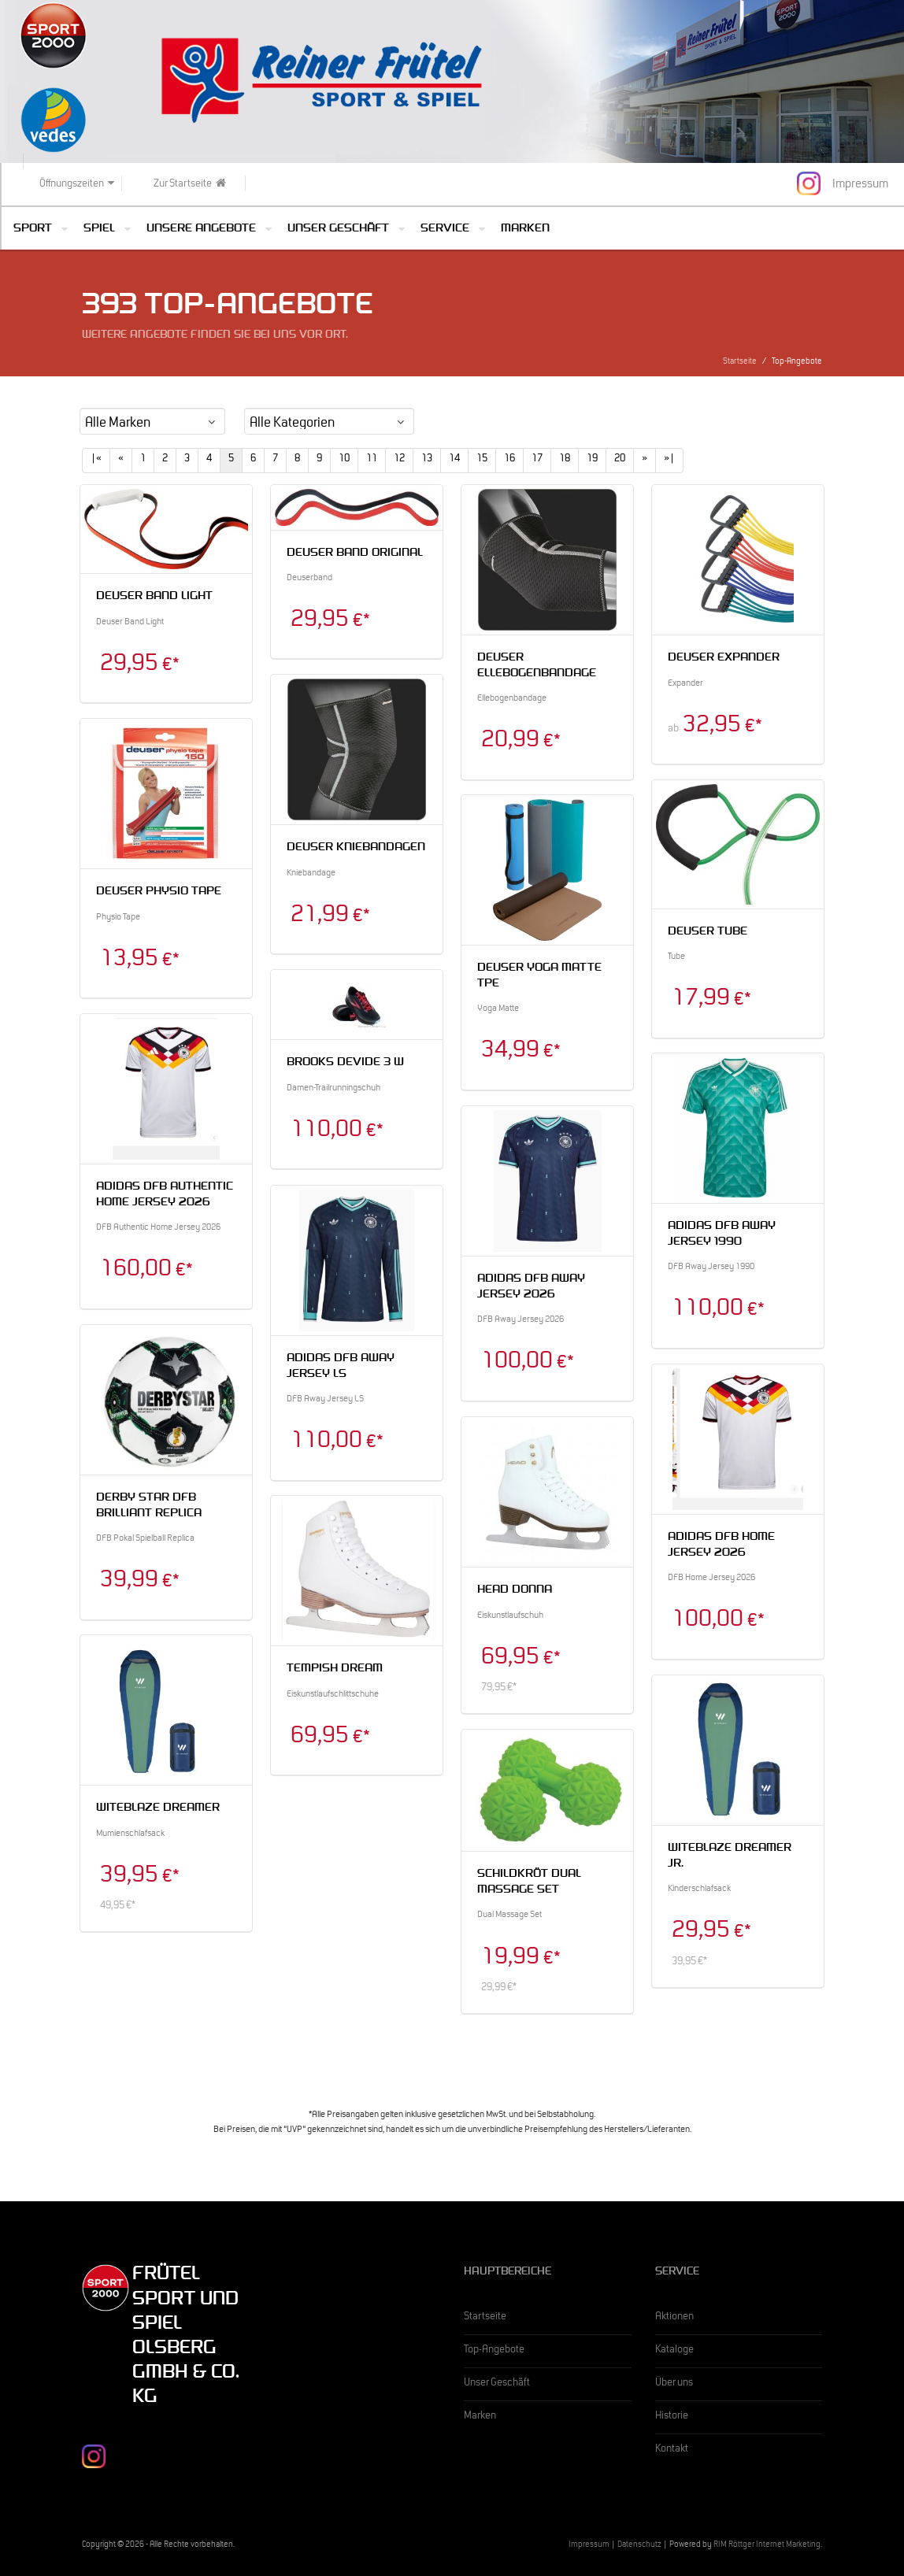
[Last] (669, 460)
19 (592, 459)
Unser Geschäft (338, 229)
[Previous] (120, 460)
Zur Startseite (190, 184)
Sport (32, 229)
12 (399, 459)
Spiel (99, 229)
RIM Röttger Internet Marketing (767, 2545)
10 (344, 459)
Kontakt (671, 2450)
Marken (525, 229)
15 (481, 459)
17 (537, 459)
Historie (671, 2416)
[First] (96, 460)
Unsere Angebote (201, 229)
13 (426, 459)
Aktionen (674, 2317)
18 (564, 459)
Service (445, 229)
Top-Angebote (494, 2350)
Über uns (674, 2383)
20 (619, 459)
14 (454, 459)
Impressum (589, 2545)
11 (371, 459)
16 (509, 459)
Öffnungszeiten (76, 184)
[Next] (644, 460)
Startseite (740, 362)
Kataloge (674, 2350)
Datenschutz (639, 2545)
